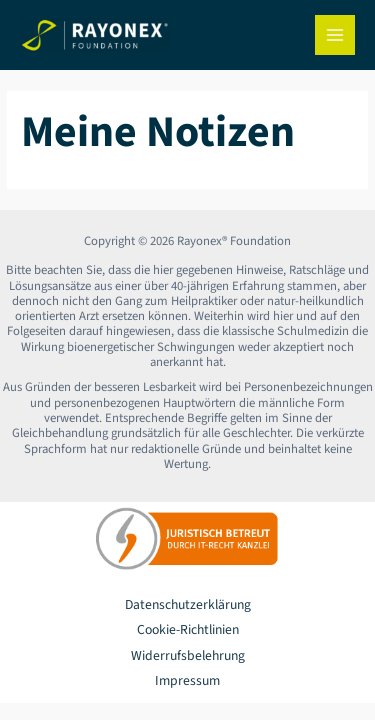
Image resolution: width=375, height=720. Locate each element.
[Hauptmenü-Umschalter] (335, 35)
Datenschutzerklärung (188, 604)
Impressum (187, 680)
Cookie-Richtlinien (188, 629)
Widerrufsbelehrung (188, 655)
